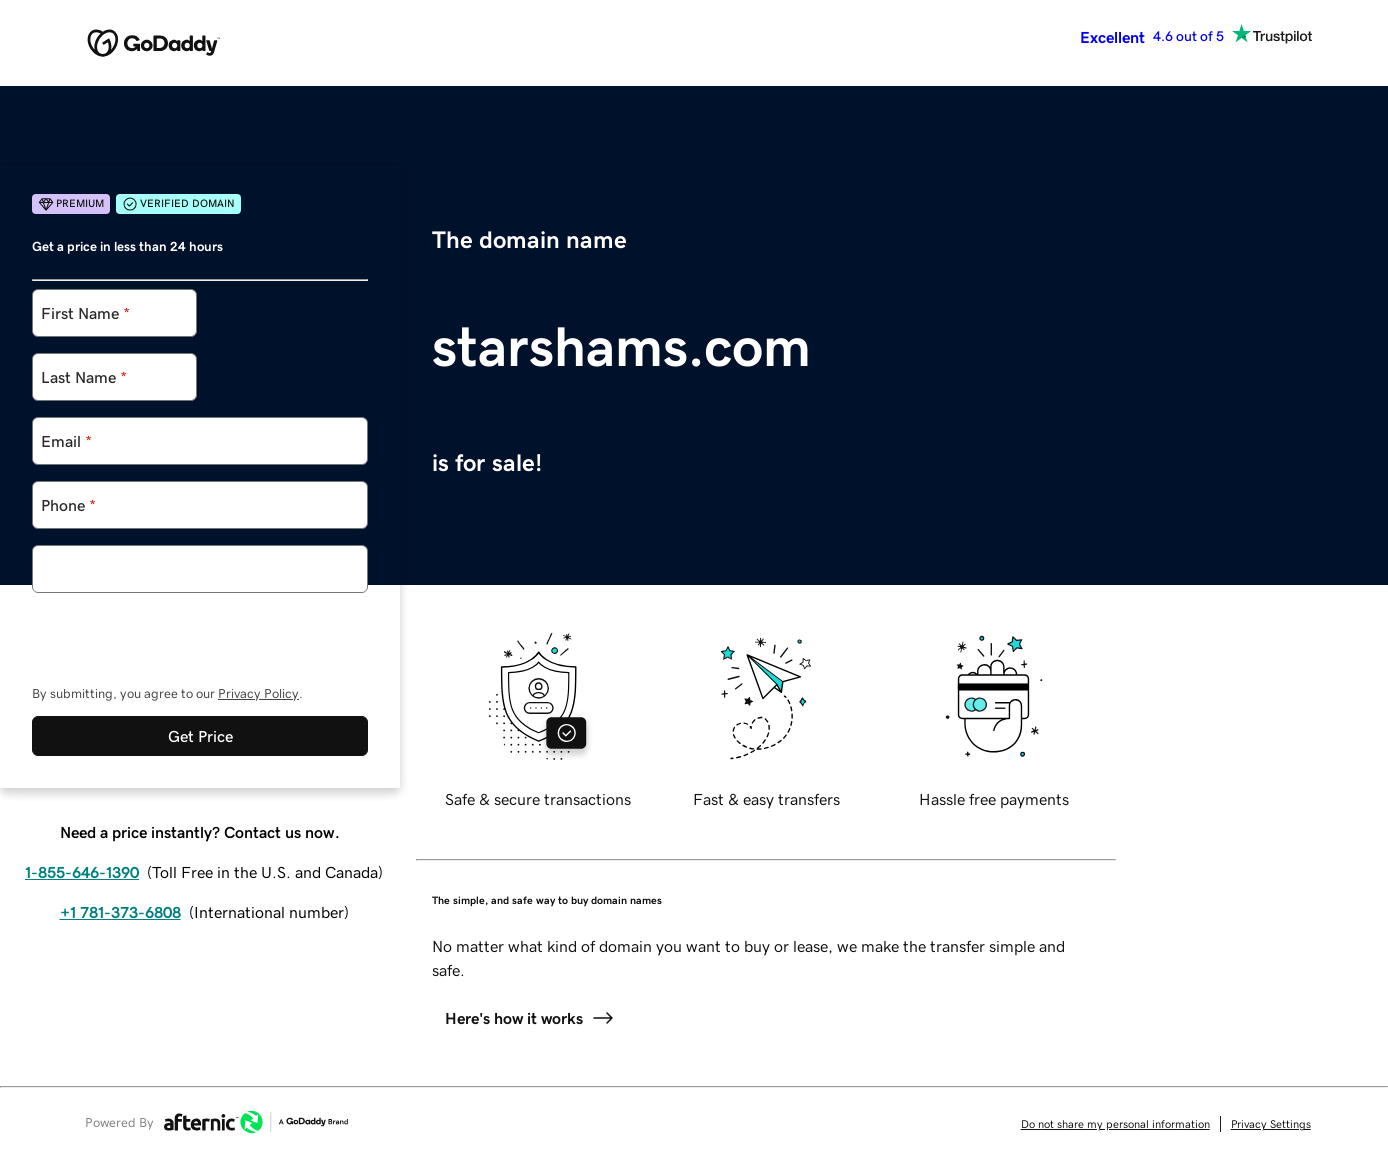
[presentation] (184, 632)
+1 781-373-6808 (120, 912)
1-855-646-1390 (82, 872)
